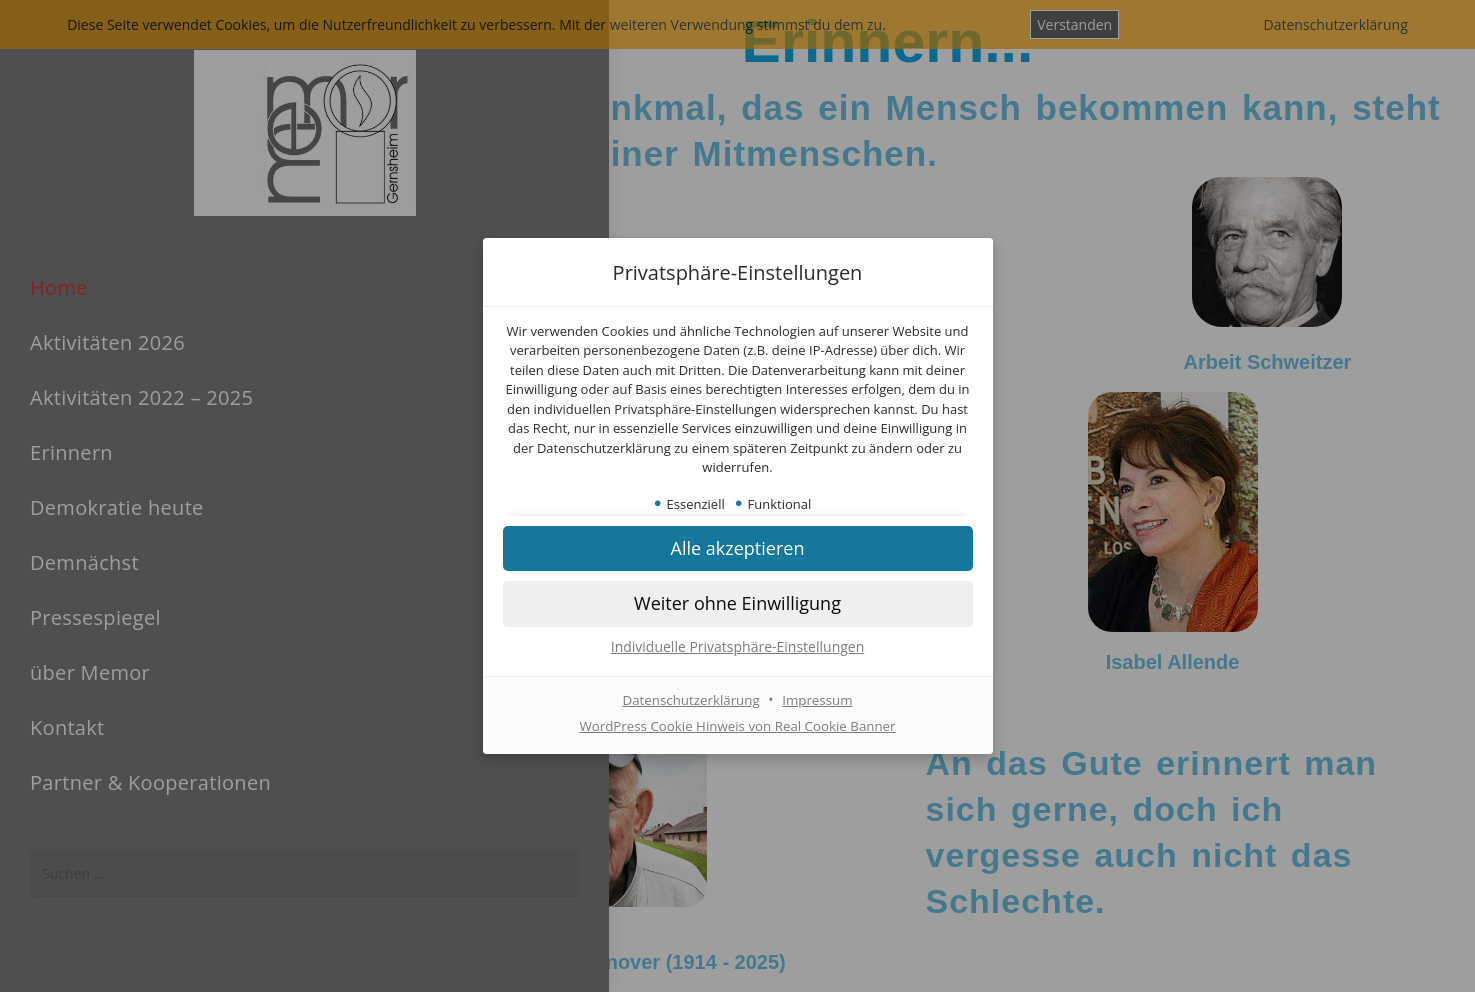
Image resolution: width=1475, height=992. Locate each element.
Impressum (821, 700)
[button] (738, 549)
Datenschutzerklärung (689, 700)
